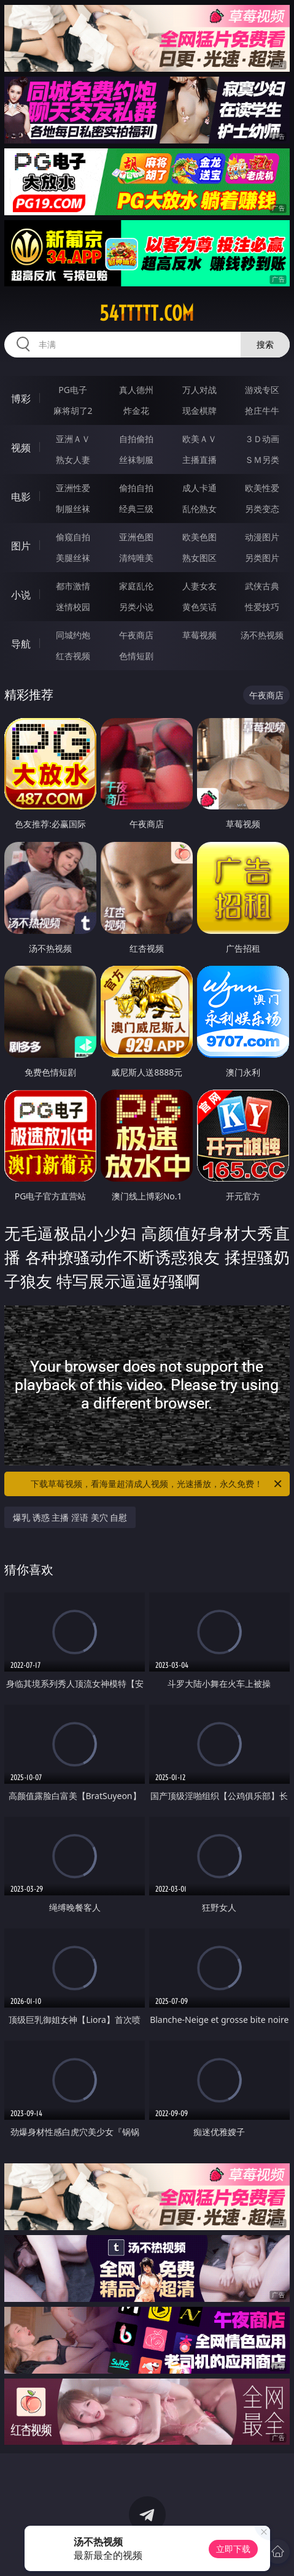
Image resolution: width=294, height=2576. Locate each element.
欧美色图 (199, 537)
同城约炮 (73, 635)
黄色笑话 (199, 607)
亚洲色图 (136, 537)
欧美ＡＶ (199, 439)
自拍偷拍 (136, 439)
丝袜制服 (136, 459)
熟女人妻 (73, 459)
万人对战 (199, 390)
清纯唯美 (136, 558)
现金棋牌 (199, 410)
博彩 (21, 398)
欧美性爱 (262, 488)
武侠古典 (262, 586)
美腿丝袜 (73, 558)
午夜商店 (136, 635)
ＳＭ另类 (262, 459)
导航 (21, 644)
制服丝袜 (73, 508)
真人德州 (136, 390)
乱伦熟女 (199, 508)
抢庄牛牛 (262, 410)
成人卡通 (199, 488)
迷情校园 (73, 607)
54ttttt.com (146, 313)
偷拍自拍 (136, 488)
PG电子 (72, 390)
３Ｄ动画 (262, 439)
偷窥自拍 (73, 537)
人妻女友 (199, 586)
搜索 (265, 344)
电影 (21, 496)
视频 (21, 447)
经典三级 (136, 508)
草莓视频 (199, 635)
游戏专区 (262, 390)
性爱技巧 (262, 607)
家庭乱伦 (136, 586)
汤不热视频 (262, 635)
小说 (21, 595)
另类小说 (136, 607)
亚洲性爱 (73, 488)
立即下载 (233, 2549)
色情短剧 (136, 656)
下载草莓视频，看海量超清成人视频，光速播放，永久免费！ (157, 1484)
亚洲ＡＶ (73, 439)
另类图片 (262, 558)
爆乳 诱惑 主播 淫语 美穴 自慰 (70, 1517)
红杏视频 (73, 656)
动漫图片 (262, 537)
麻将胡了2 (73, 410)
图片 (21, 545)
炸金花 (136, 410)
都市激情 (73, 586)
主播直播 (199, 459)
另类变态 (262, 508)
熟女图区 (199, 558)
